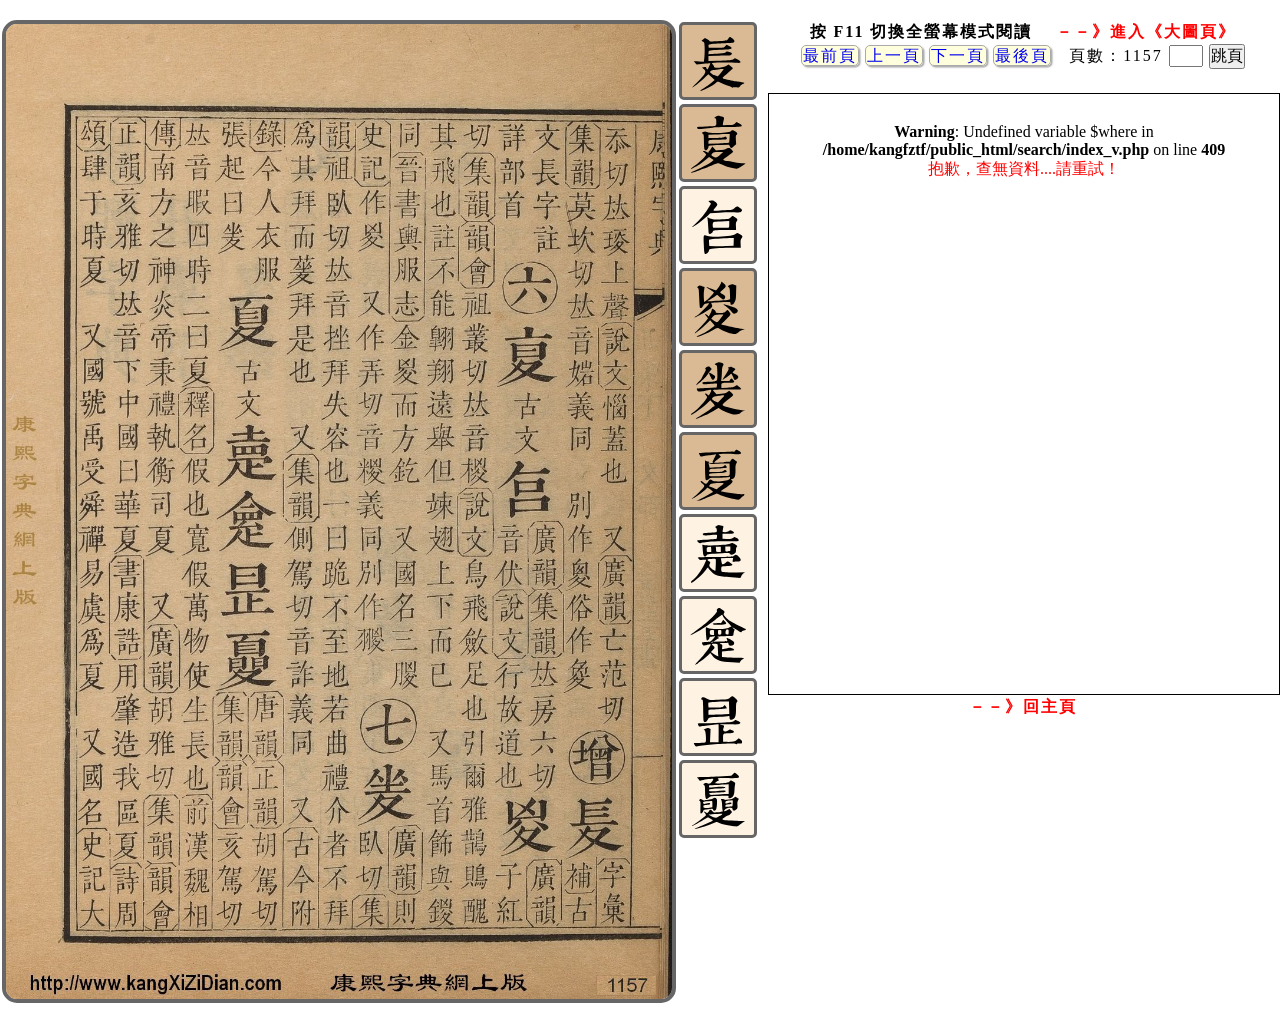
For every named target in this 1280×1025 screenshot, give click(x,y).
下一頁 (958, 55)
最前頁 (830, 55)
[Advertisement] (1023, 883)
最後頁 (1022, 55)
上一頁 (894, 55)
